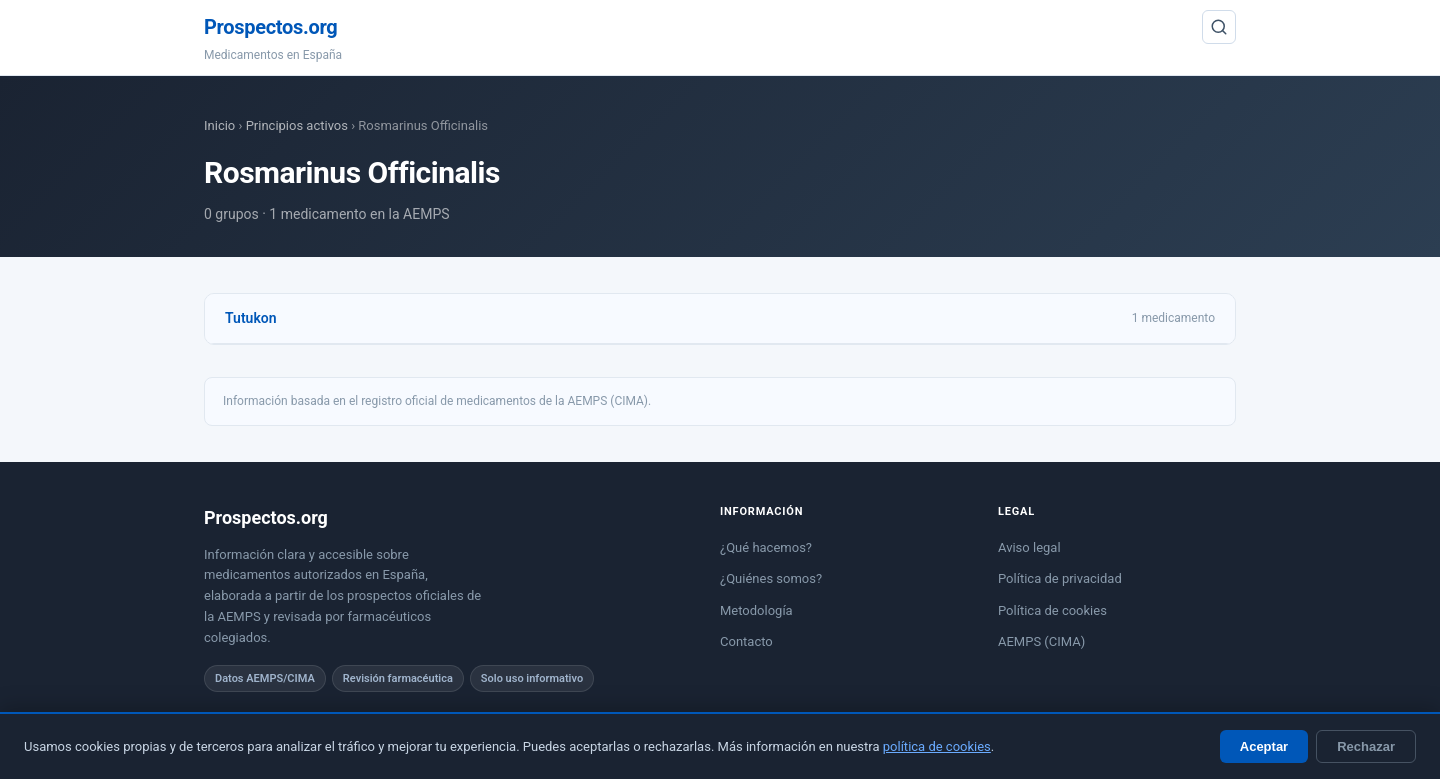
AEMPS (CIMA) (1041, 641)
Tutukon (251, 318)
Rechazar (1366, 746)
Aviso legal (1029, 547)
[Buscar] (1219, 27)
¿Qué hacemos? (766, 547)
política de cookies (937, 746)
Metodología (756, 610)
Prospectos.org (270, 27)
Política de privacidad (1060, 578)
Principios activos (297, 125)
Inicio (219, 125)
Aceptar (1264, 746)
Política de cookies (1052, 610)
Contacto (746, 641)
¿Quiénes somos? (771, 578)
